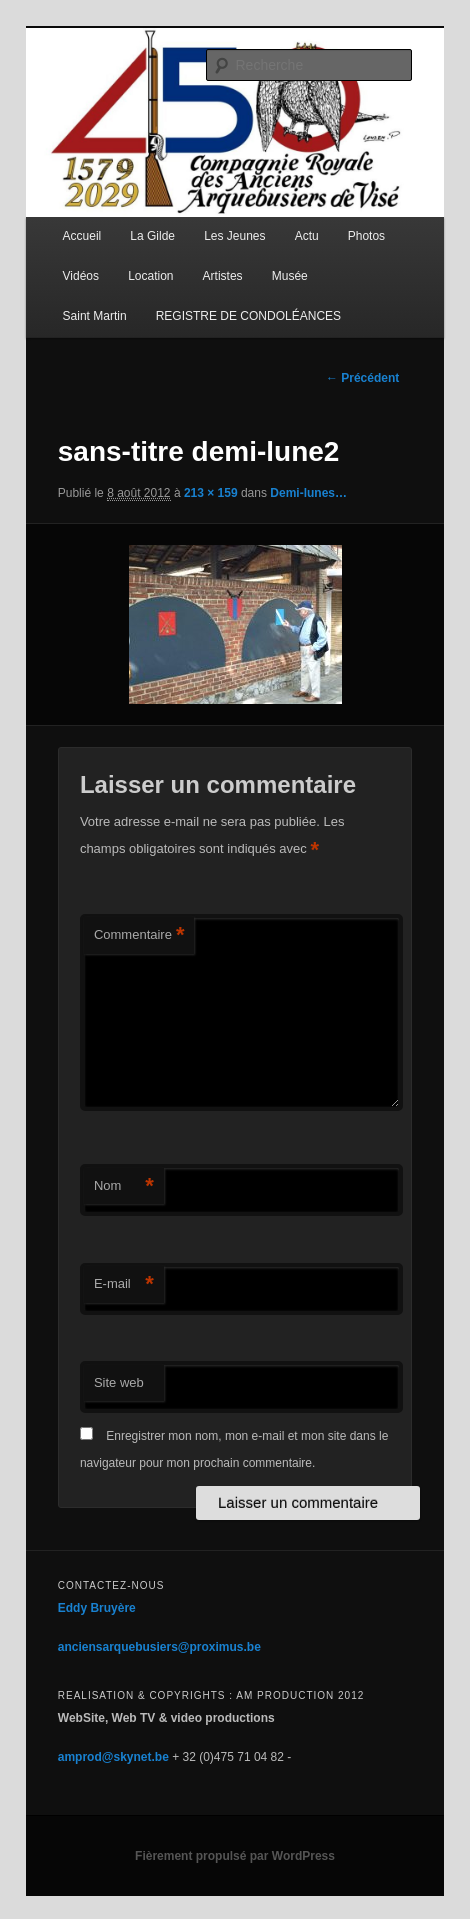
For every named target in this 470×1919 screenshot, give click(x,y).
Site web (119, 1382)
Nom (124, 1186)
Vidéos (81, 276)
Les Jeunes (234, 236)
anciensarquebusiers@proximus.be (159, 1647)
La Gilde (152, 236)
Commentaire (139, 935)
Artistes (223, 276)
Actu (307, 236)
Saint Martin (95, 316)
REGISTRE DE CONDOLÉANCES (248, 316)
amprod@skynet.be (113, 1757)
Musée (290, 276)
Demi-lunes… (308, 493)
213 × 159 (211, 493)
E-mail (124, 1284)
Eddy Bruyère (97, 1608)
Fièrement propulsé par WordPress (235, 1856)
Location (150, 276)
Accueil (82, 236)
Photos (366, 236)
